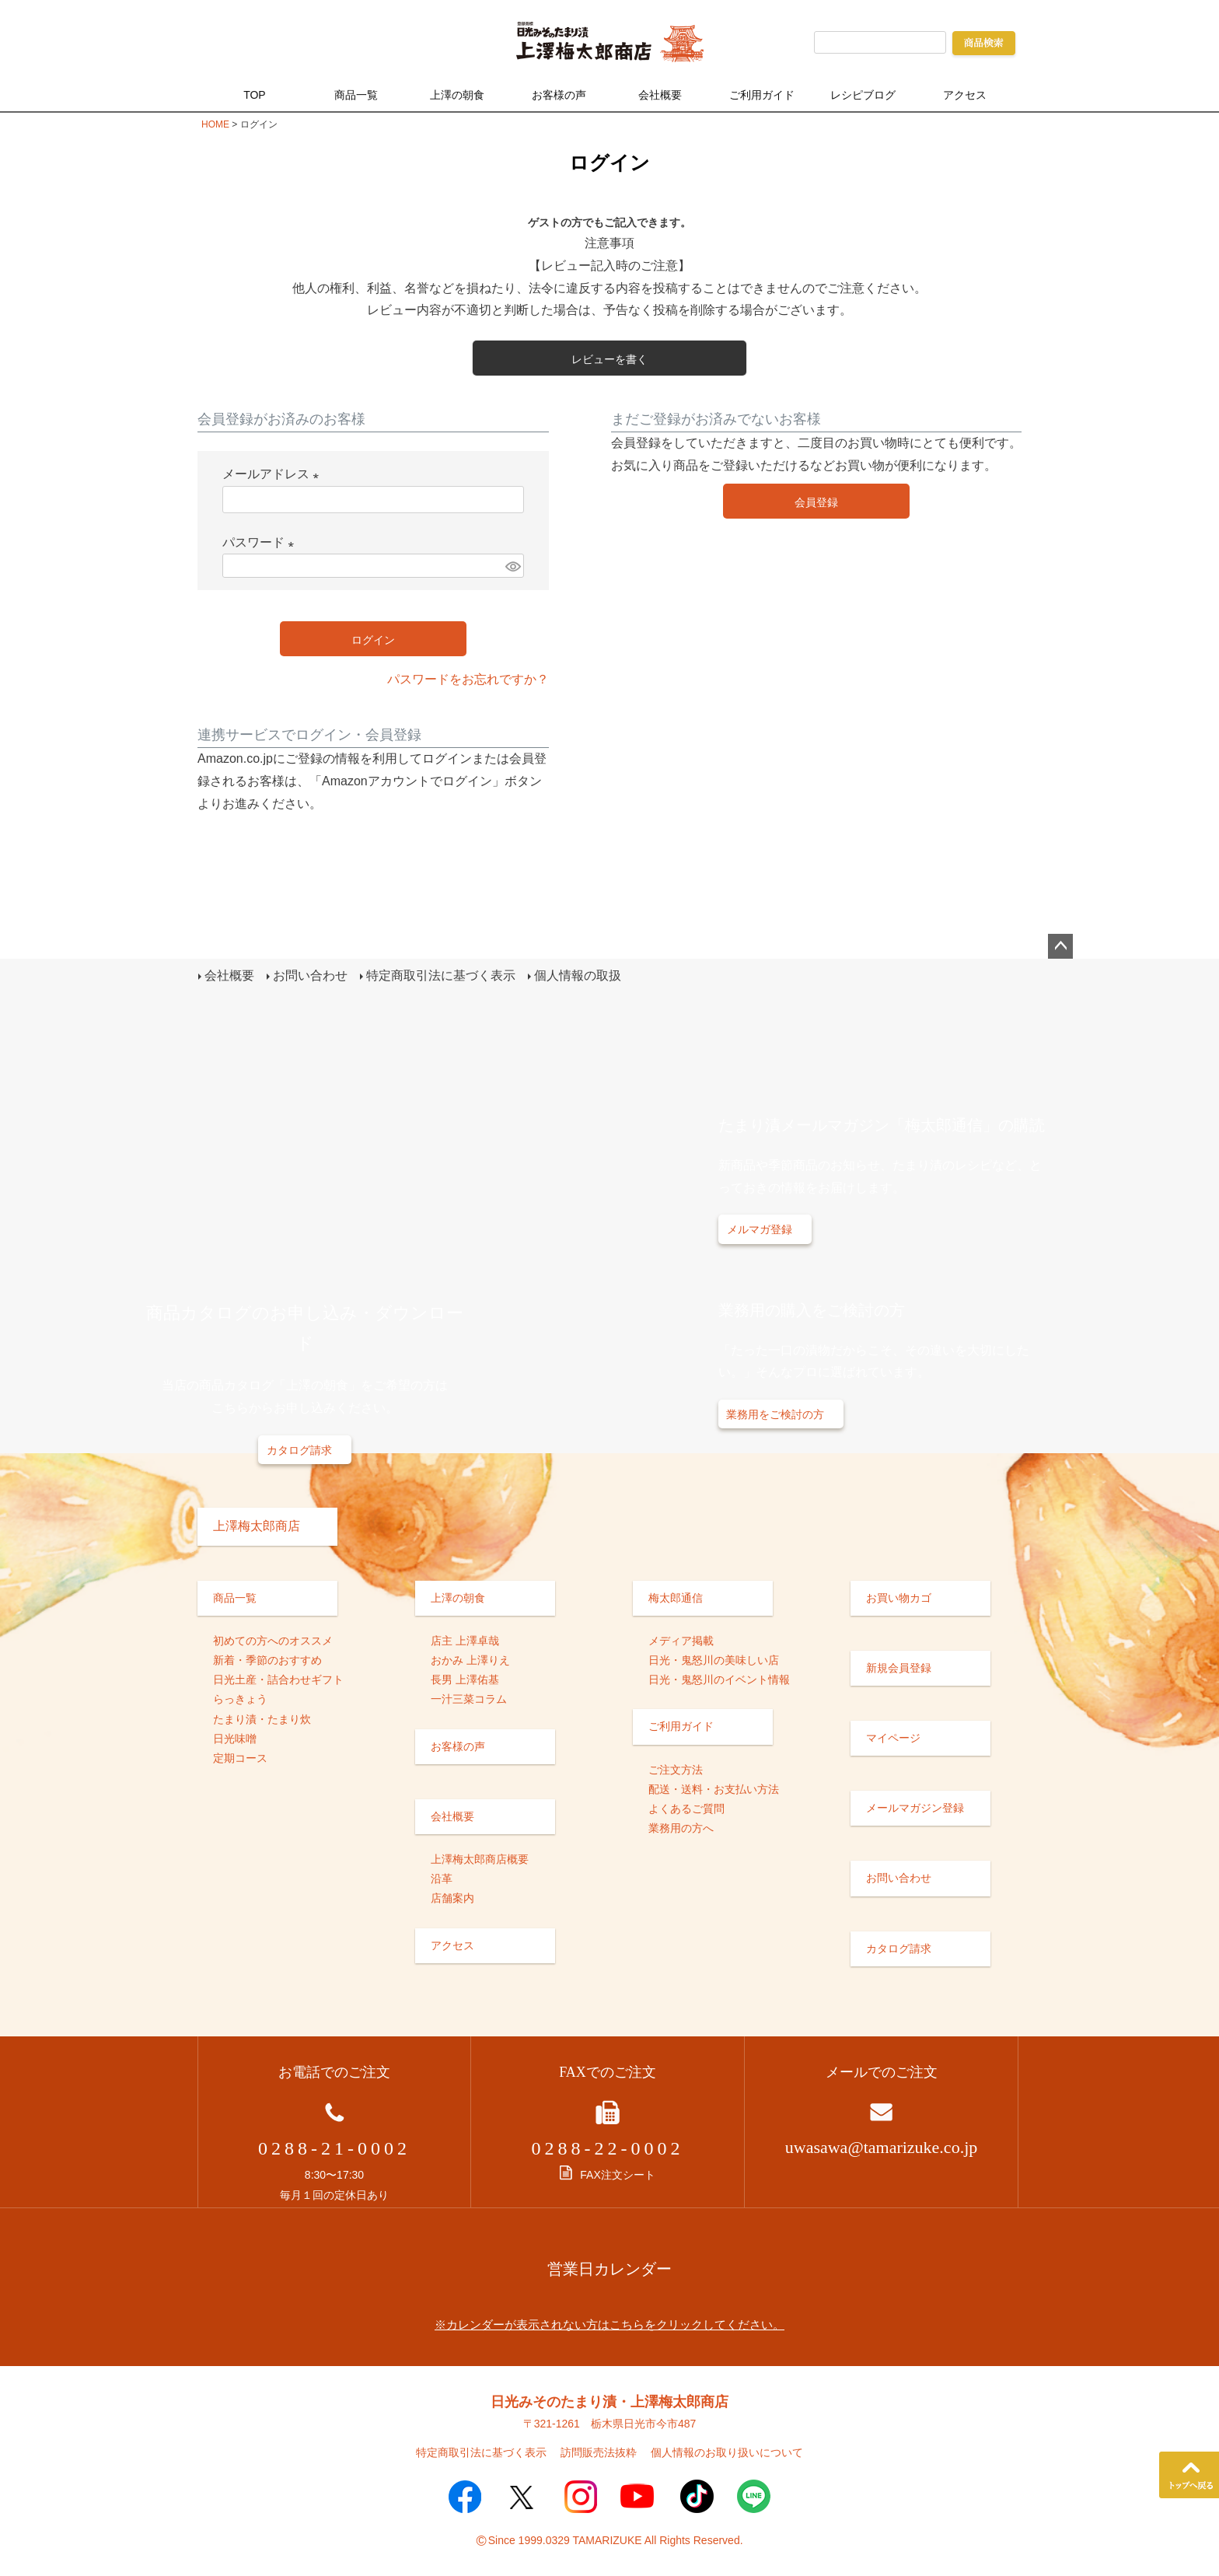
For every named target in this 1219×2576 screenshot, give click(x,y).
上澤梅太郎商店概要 (480, 1857)
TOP (254, 95)
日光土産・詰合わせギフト (278, 1678)
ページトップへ (1060, 946)
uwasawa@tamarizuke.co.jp (881, 2146)
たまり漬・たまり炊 (262, 1717)
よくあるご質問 (686, 1807)
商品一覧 (356, 95)
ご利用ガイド (762, 95)
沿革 (441, 1878)
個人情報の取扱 (576, 975)
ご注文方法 (675, 1768)
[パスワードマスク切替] (512, 565)
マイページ (893, 1736)
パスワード (261, 542)
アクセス (965, 95)
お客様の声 (559, 95)
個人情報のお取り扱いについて (727, 2451)
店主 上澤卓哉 (465, 1639)
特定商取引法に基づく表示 (440, 975)
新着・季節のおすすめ (267, 1658)
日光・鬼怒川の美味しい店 (713, 1658)
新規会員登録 (898, 1666)
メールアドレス (273, 474)
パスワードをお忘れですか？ (468, 679)
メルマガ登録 (759, 1228)
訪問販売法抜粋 (599, 2451)
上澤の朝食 (457, 95)
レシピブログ (863, 95)
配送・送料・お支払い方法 (713, 1787)
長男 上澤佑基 (465, 1678)
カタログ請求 (299, 1448)
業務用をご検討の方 (775, 1413)
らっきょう (240, 1698)
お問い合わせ (309, 975)
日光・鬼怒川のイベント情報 (719, 1678)
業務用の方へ (681, 1827)
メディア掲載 (681, 1639)
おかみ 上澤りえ (470, 1658)
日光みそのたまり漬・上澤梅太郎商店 (609, 2400)
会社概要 (660, 95)
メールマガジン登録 (915, 1807)
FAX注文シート (607, 2174)
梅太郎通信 (675, 1596)
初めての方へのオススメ (273, 1639)
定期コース (240, 1756)
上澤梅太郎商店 (256, 1524)
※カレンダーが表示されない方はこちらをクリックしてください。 (609, 2323)
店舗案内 (452, 1897)
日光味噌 (235, 1737)
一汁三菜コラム (469, 1698)
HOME (215, 124)
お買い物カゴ (898, 1596)
